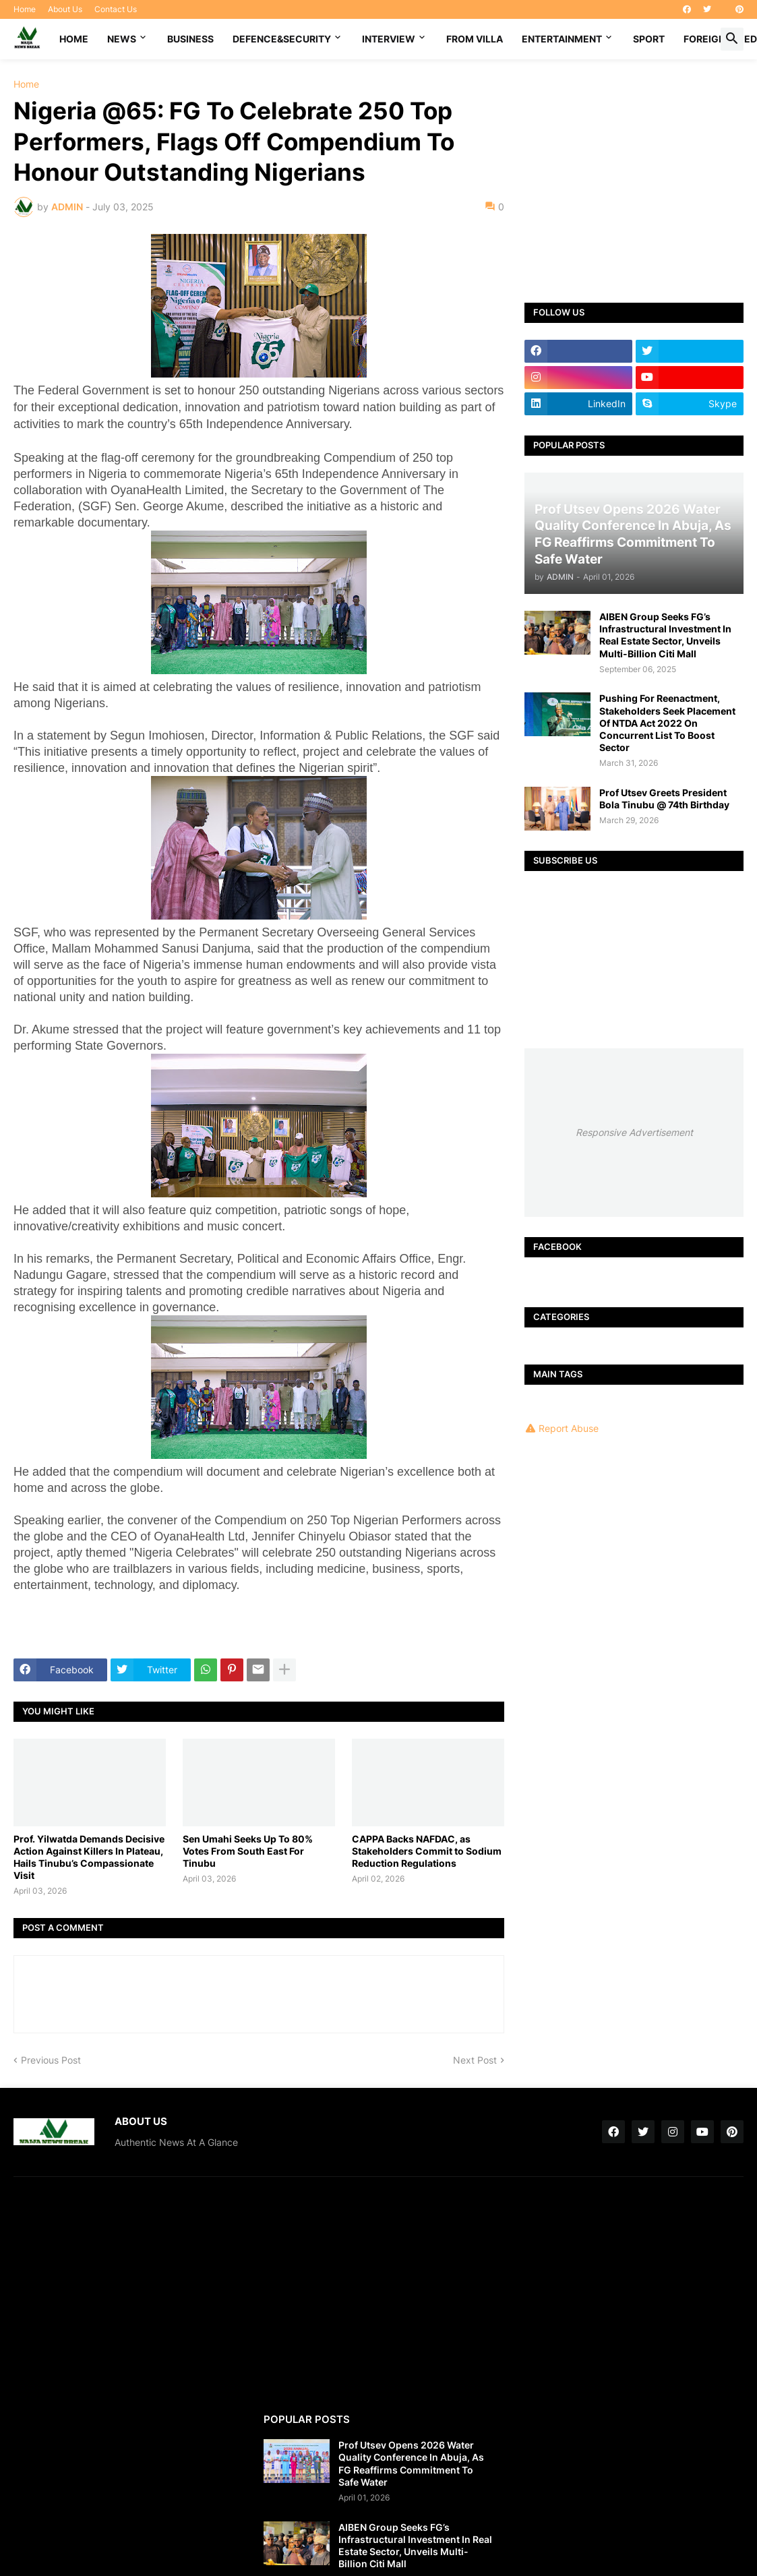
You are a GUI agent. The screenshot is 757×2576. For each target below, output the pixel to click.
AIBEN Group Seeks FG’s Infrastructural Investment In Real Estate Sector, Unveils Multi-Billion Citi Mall (665, 635)
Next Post (475, 2060)
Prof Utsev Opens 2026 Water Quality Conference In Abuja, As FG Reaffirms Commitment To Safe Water (411, 2463)
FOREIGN (704, 38)
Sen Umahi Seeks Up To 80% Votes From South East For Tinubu (248, 1851)
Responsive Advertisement (634, 1132)
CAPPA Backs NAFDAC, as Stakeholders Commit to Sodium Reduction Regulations (427, 1851)
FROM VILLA (474, 38)
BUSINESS (190, 38)
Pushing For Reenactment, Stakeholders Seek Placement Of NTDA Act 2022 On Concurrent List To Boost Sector (667, 722)
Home (24, 9)
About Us (65, 9)
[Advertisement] (634, 171)
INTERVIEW (388, 38)
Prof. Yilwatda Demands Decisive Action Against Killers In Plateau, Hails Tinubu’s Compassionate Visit (88, 1857)
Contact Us (115, 9)
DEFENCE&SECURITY (282, 38)
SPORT (649, 38)
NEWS (121, 38)
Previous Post (51, 2060)
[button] (732, 39)
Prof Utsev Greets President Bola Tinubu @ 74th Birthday (664, 798)
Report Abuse (569, 1428)
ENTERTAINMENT (562, 38)
